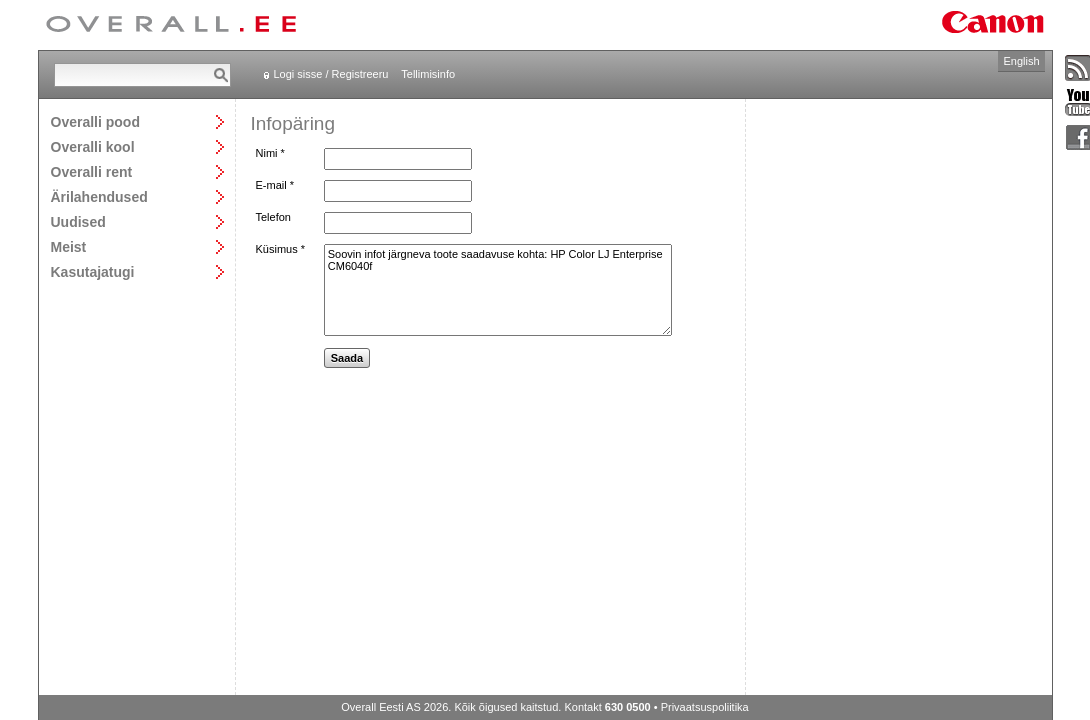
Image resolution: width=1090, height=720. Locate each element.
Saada (347, 358)
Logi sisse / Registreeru (331, 74)
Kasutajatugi (93, 271)
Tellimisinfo (428, 74)
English (1021, 61)
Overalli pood (95, 121)
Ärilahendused (99, 196)
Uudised (78, 221)
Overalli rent (92, 171)
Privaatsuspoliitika (705, 707)
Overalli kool (93, 146)
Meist (69, 246)
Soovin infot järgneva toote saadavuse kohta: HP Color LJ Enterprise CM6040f (498, 290)
